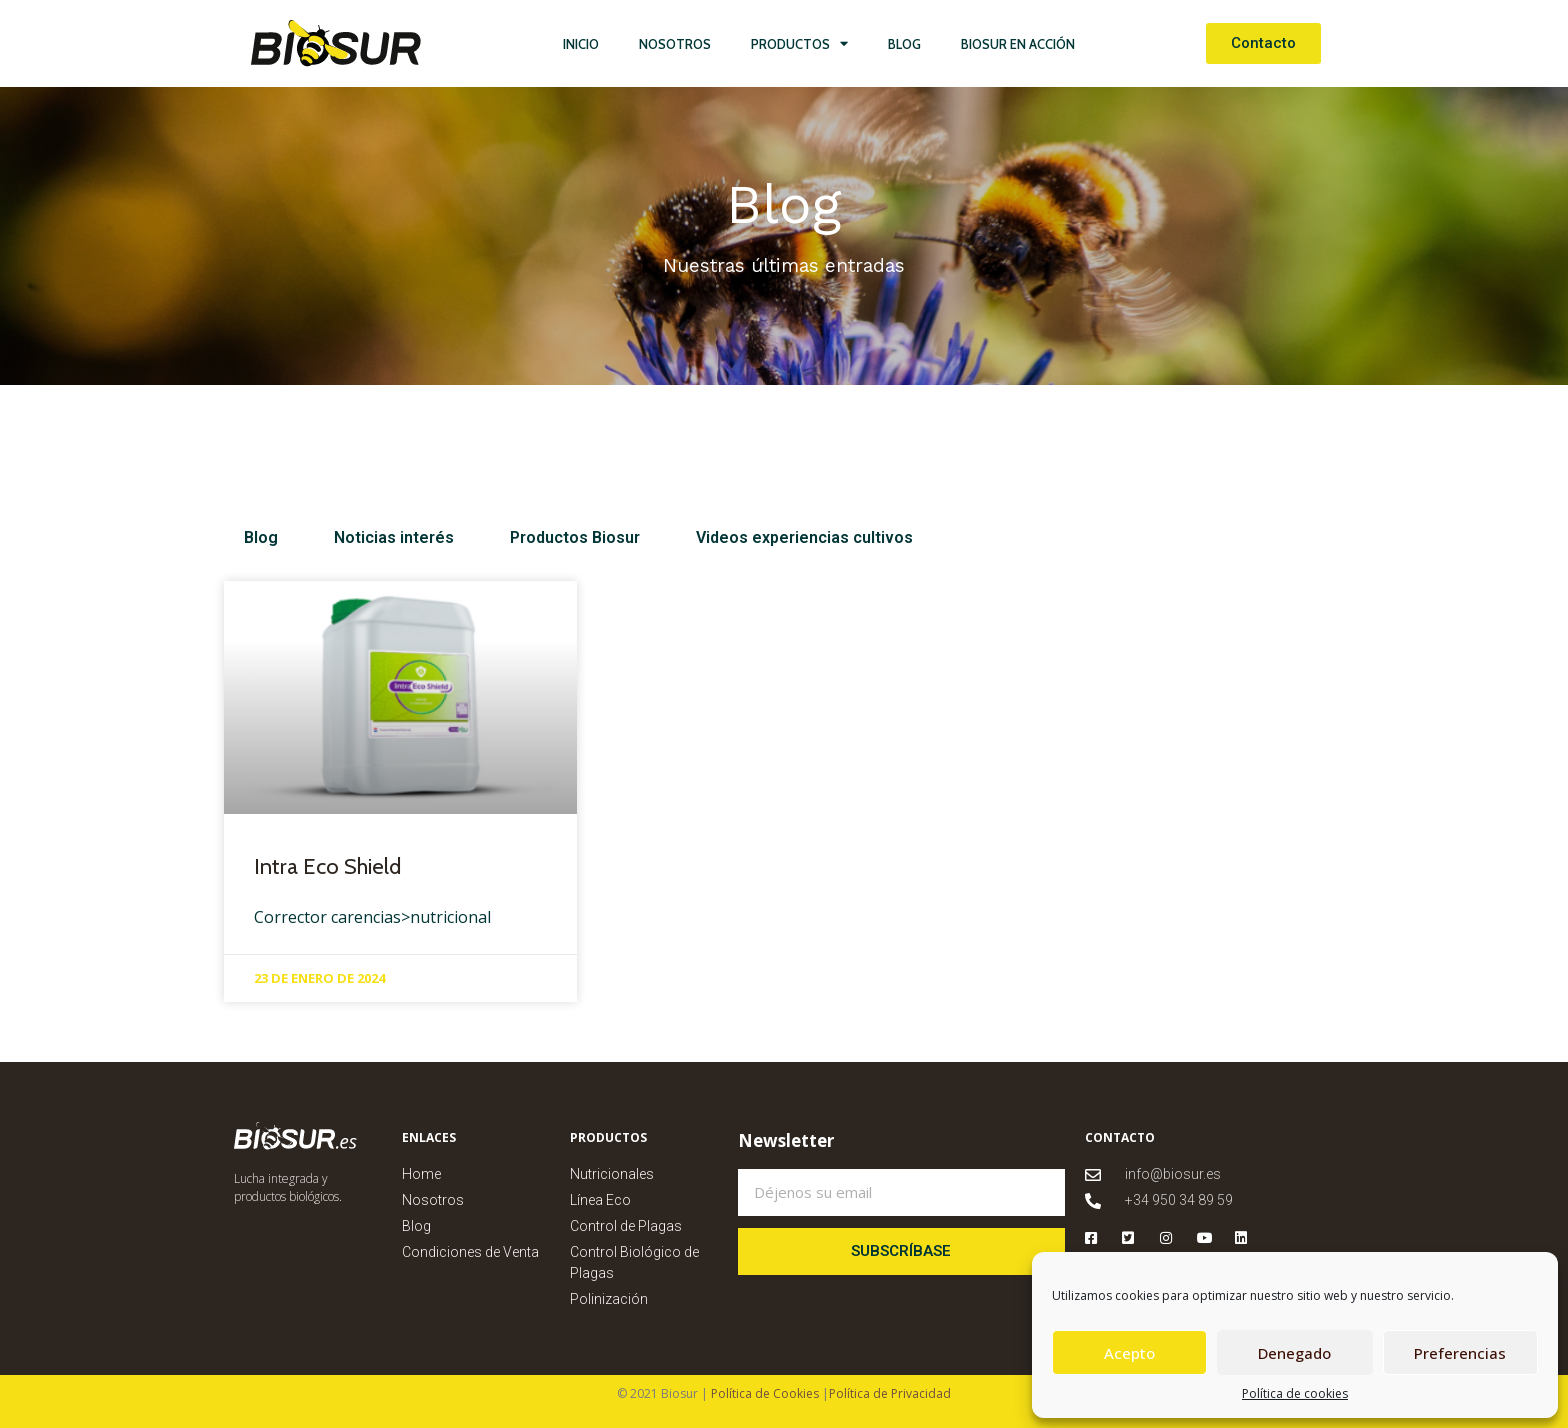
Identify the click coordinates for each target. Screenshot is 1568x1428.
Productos (799, 43)
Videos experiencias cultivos (756, 537)
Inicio (581, 44)
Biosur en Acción (1018, 44)
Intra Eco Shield (327, 866)
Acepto (1129, 1353)
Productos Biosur (543, 537)
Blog (904, 44)
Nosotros (675, 44)
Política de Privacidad (890, 1393)
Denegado (1294, 1353)
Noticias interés (378, 537)
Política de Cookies (763, 1393)
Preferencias (1460, 1353)
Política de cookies (1295, 1393)
